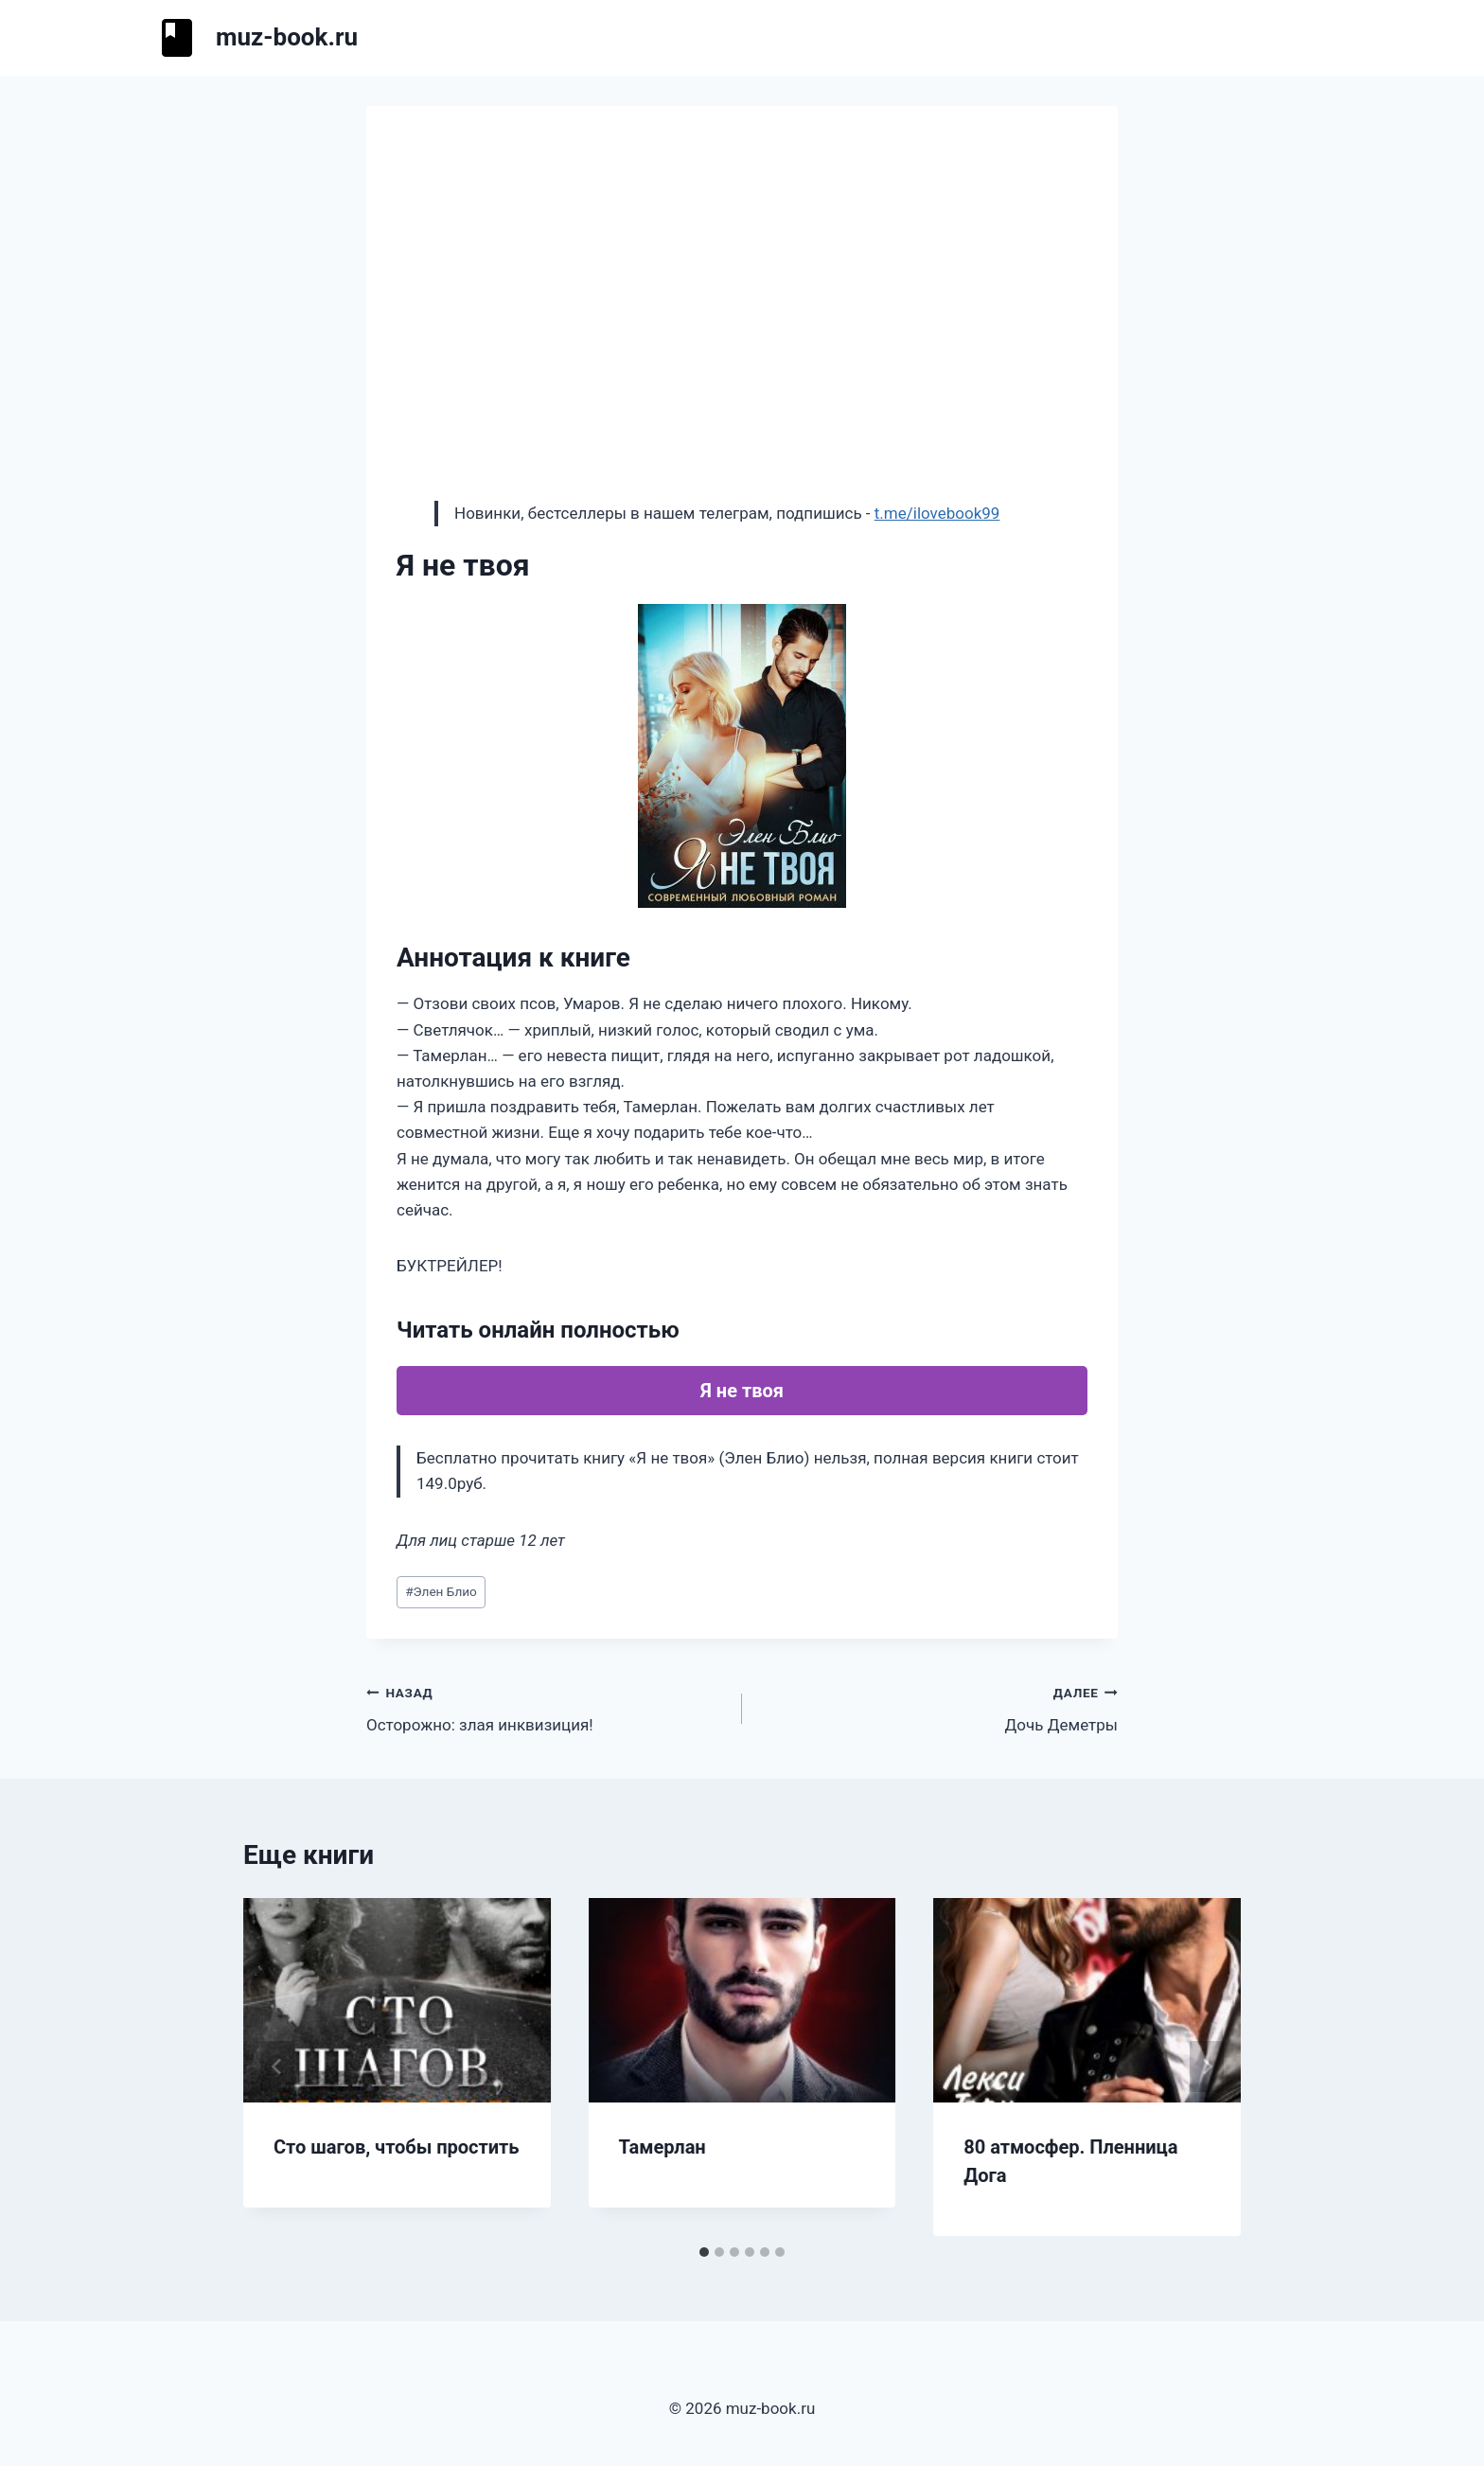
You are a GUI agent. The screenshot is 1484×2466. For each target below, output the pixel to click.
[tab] (704, 2252)
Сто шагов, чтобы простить (397, 2147)
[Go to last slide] (277, 2066)
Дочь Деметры (938, 1707)
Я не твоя (742, 1390)
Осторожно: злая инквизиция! (546, 1707)
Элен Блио (441, 1591)
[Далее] (1207, 2066)
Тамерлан (662, 2147)
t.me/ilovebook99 (937, 513)
